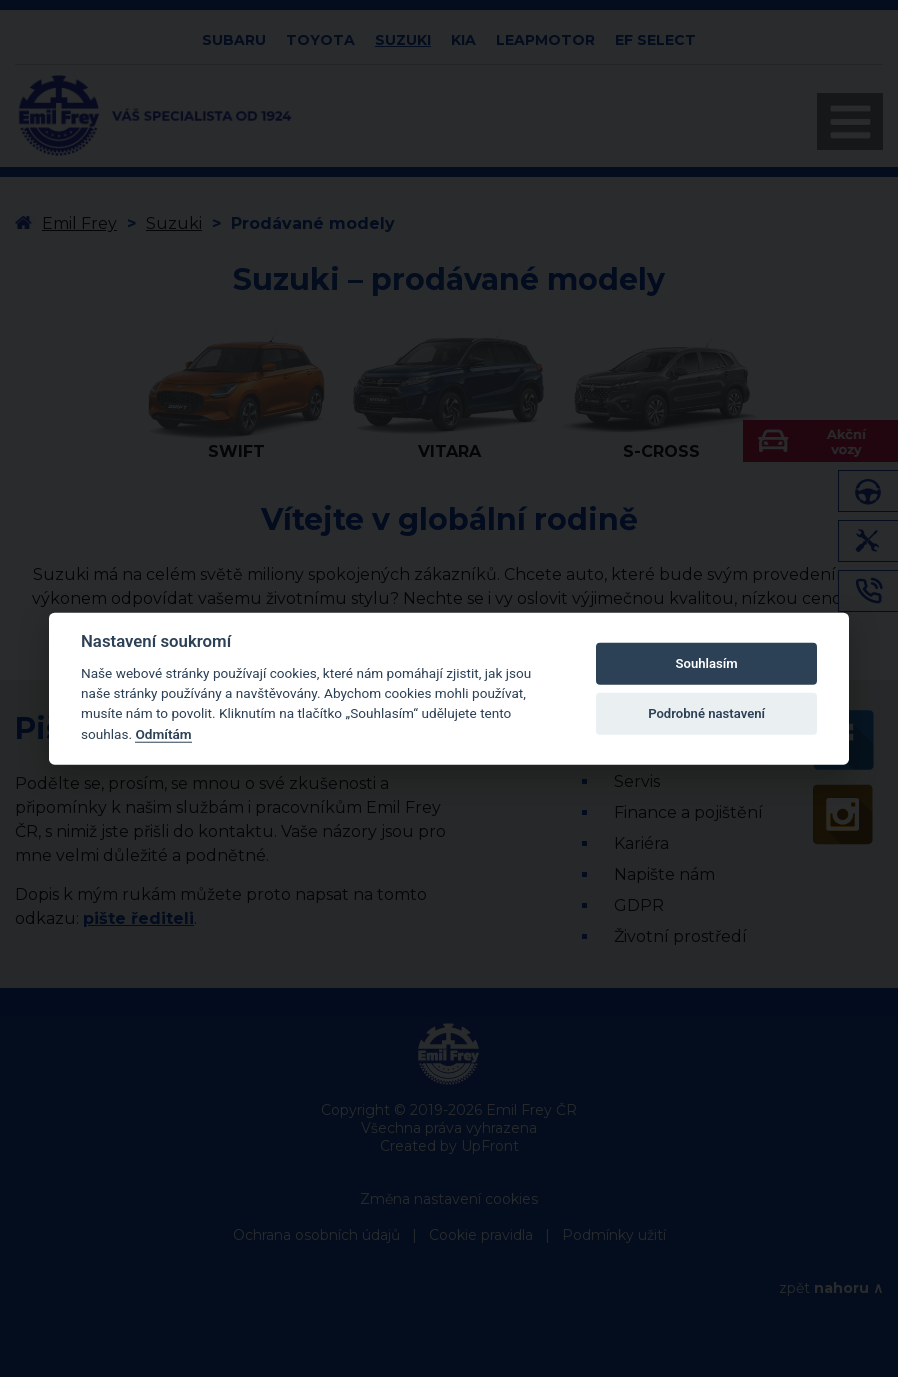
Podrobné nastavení (706, 713)
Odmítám (163, 734)
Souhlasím (707, 663)
